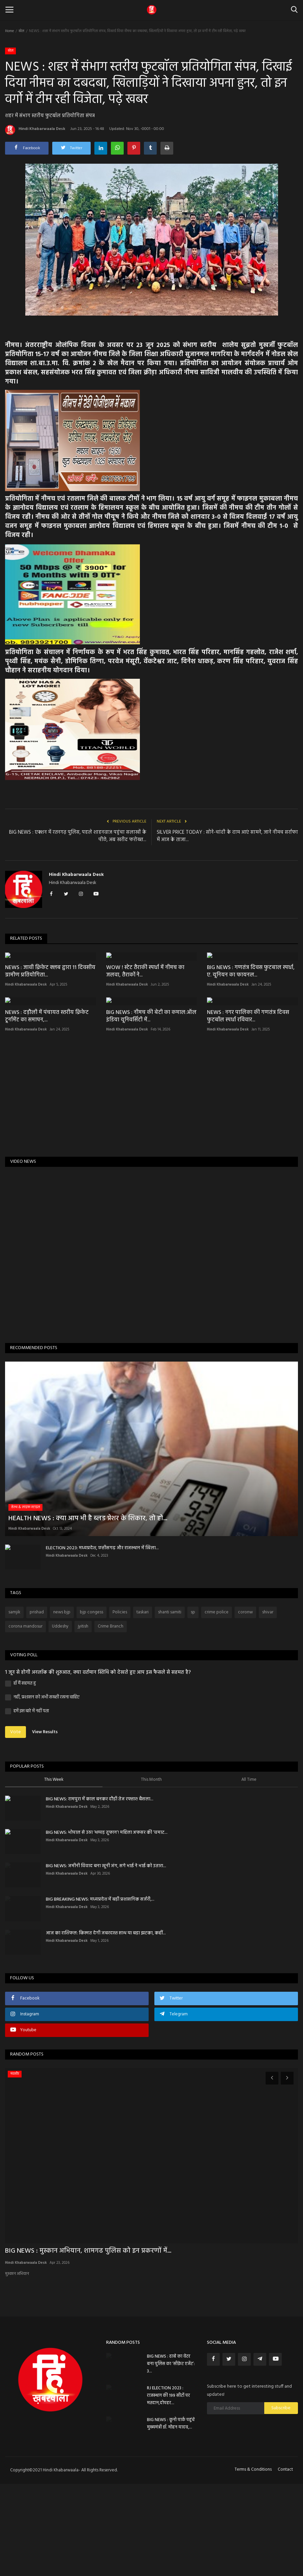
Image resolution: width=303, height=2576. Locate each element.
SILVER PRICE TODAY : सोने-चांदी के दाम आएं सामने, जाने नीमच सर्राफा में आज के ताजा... (227, 836)
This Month (151, 1872)
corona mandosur (25, 1718)
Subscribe (281, 2500)
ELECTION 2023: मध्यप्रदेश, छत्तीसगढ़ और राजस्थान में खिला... (102, 1639)
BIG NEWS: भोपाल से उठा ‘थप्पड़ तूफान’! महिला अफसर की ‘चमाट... (107, 1924)
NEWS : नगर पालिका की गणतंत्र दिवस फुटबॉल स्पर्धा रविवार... (248, 1108)
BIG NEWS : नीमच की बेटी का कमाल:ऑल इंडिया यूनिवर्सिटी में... (151, 1108)
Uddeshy (60, 1718)
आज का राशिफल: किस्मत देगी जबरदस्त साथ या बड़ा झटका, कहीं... (106, 2025)
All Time (248, 1872)
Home (9, 31)
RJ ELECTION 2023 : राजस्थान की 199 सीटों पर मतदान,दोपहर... (168, 2488)
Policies (120, 1704)
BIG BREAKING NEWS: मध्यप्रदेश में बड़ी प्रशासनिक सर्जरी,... (100, 1991)
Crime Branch (110, 1718)
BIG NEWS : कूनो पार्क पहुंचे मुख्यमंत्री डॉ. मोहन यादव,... (171, 2515)
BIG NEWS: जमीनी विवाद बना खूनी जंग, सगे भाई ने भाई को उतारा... (106, 1958)
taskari (143, 1704)
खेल (21, 31)
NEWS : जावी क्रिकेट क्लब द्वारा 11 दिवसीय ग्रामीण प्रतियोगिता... (50, 1017)
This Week (53, 1872)
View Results (45, 1824)
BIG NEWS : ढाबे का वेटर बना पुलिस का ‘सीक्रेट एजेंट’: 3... (171, 2456)
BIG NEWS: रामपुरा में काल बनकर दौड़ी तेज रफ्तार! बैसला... (99, 1891)
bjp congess (91, 1704)
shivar (267, 1704)
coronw (245, 1704)
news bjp (61, 1704)
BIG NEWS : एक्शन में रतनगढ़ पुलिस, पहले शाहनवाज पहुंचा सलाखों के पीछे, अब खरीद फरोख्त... (77, 836)
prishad (37, 1704)
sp (193, 1704)
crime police (217, 1704)
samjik (14, 1704)
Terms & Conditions (253, 2561)
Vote (15, 1824)
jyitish (83, 1718)
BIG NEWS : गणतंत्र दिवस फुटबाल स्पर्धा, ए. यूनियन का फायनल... (251, 1017)
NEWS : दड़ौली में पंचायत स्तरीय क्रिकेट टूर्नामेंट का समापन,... (47, 1108)
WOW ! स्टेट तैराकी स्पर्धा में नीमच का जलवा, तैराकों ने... (145, 1017)
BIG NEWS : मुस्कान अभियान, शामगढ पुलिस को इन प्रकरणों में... (88, 2343)
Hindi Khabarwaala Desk (35, 130)
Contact (285, 2561)
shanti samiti (169, 1704)
